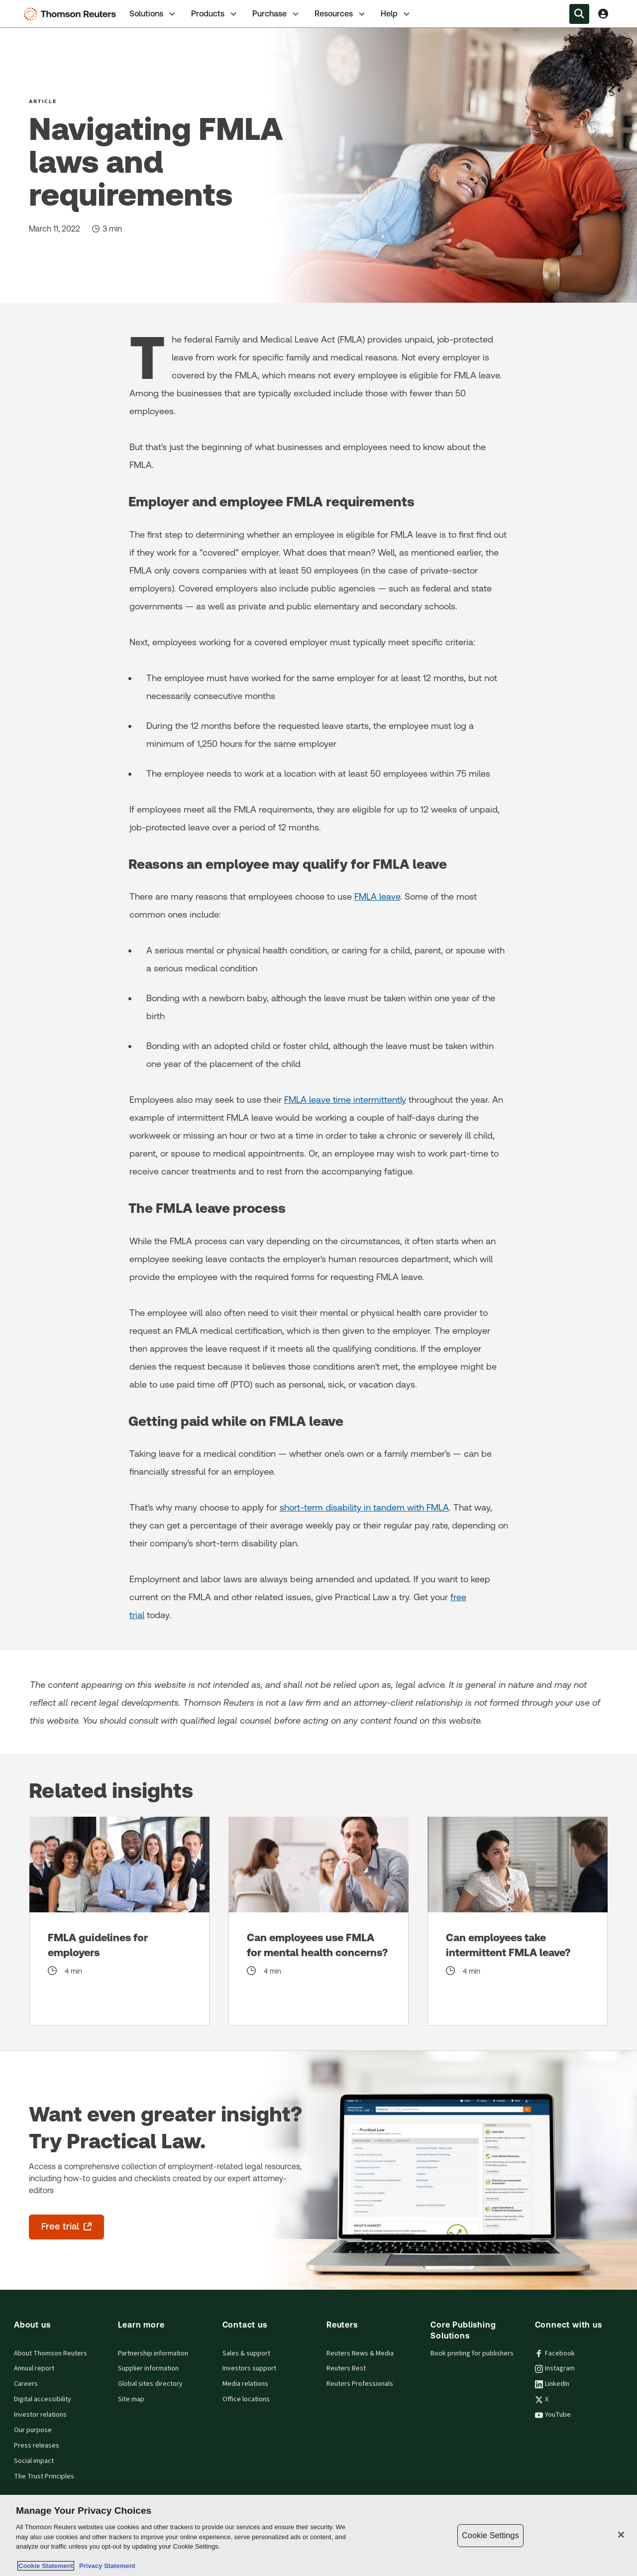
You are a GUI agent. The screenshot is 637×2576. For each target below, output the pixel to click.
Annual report (34, 2368)
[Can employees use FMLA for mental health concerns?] (318, 1921)
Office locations (246, 2399)
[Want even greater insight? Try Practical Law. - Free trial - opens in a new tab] (66, 2227)
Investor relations (40, 2414)
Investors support (249, 2368)
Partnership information (153, 2353)
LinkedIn (552, 2383)
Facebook (555, 2353)
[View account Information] (603, 14)
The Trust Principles (44, 2476)
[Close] (621, 2535)
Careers (26, 2383)
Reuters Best (346, 2368)
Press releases (36, 2445)
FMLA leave (377, 896)
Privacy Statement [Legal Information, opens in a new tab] (105, 2566)
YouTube (553, 2414)
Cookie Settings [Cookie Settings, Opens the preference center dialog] (490, 2535)
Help (396, 14)
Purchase (276, 14)
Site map (131, 2399)
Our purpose (33, 2430)
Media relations (245, 2383)
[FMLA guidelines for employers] (119, 1921)
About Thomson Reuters (50, 2353)
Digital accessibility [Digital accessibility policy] (42, 2399)
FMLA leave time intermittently (345, 1099)
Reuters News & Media (360, 2353)
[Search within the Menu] (579, 14)
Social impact (34, 2461)
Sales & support (246, 2353)
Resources (341, 14)
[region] (318, 2535)
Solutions (153, 14)
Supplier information (148, 2368)
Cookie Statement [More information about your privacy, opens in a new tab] (45, 2566)
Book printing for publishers (472, 2353)
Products (214, 14)
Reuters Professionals (359, 2383)
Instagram (555, 2368)
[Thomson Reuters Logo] (72, 13)
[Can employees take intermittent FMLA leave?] (517, 1921)
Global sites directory (150, 2383)
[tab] (153, 13)
